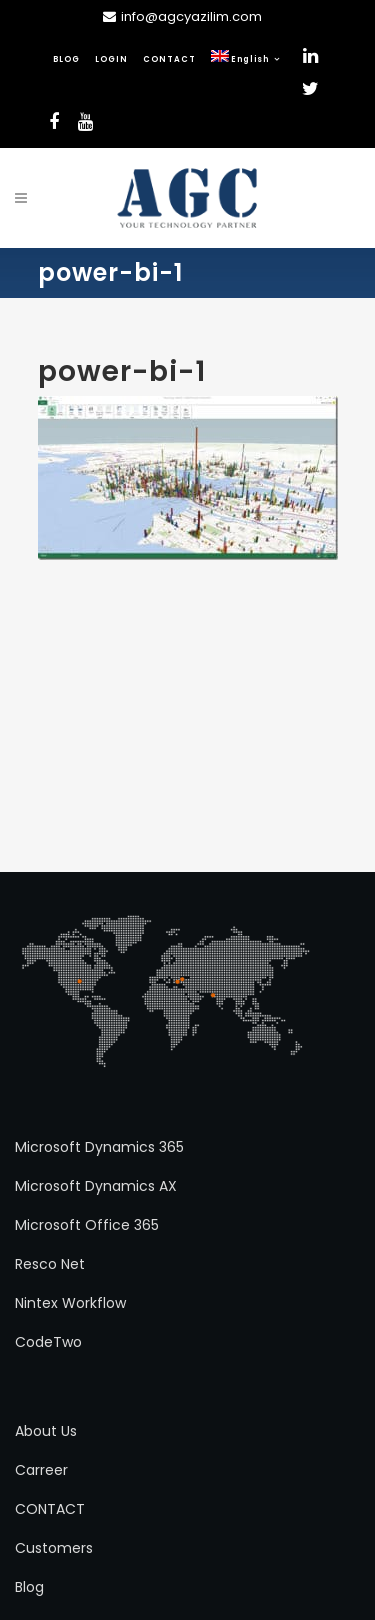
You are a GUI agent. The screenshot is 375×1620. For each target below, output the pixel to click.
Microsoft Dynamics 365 (99, 1147)
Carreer (41, 1470)
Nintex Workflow (70, 1303)
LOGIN (111, 59)
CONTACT (169, 59)
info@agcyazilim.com (191, 16)
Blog (29, 1587)
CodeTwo (48, 1342)
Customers (54, 1548)
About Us (46, 1431)
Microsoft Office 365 (87, 1225)
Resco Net (50, 1264)
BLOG (66, 59)
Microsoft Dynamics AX (96, 1186)
